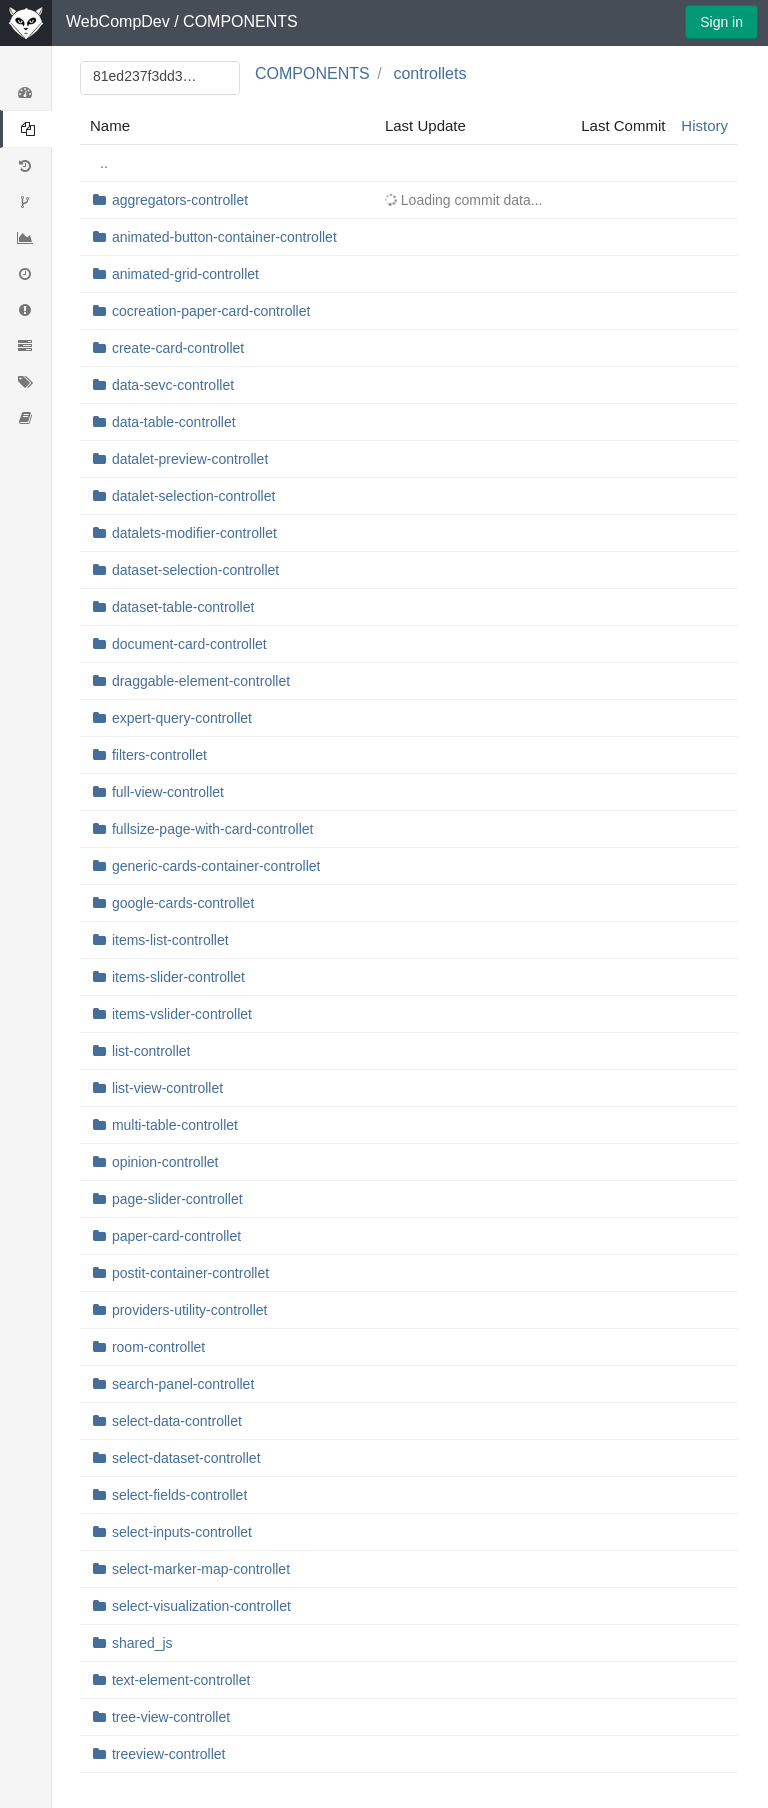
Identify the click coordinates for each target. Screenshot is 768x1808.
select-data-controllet (177, 1421)
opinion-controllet (165, 1162)
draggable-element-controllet (201, 681)
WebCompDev (118, 21)
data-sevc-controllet (173, 385)
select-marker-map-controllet (201, 1569)
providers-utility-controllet (190, 1310)
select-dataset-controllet (186, 1458)
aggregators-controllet (180, 200)
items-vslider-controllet (182, 1014)
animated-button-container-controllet (224, 237)
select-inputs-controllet (182, 1532)
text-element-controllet (181, 1680)
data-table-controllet (174, 422)
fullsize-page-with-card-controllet (213, 829)
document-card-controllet (189, 644)
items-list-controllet (170, 940)
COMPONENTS (240, 21)
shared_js (142, 1643)
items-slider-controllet (178, 977)
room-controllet (158, 1347)
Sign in (721, 22)
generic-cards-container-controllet (216, 866)
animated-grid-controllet (185, 274)
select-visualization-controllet (201, 1606)
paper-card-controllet (176, 1236)
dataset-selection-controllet (195, 570)
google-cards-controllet (183, 903)
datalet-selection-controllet (193, 496)
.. (104, 163)
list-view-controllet (167, 1088)
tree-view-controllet (171, 1717)
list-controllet (151, 1051)
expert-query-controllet (182, 718)
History (704, 125)
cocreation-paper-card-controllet (211, 311)
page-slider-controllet (177, 1199)
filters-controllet (159, 755)
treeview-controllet (169, 1754)
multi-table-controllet (175, 1125)
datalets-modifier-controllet (194, 533)
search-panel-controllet (183, 1384)
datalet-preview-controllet (190, 459)
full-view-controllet (168, 792)
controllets (429, 73)
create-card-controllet (178, 348)
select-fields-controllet (179, 1495)
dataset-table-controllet (183, 607)
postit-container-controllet (190, 1273)
